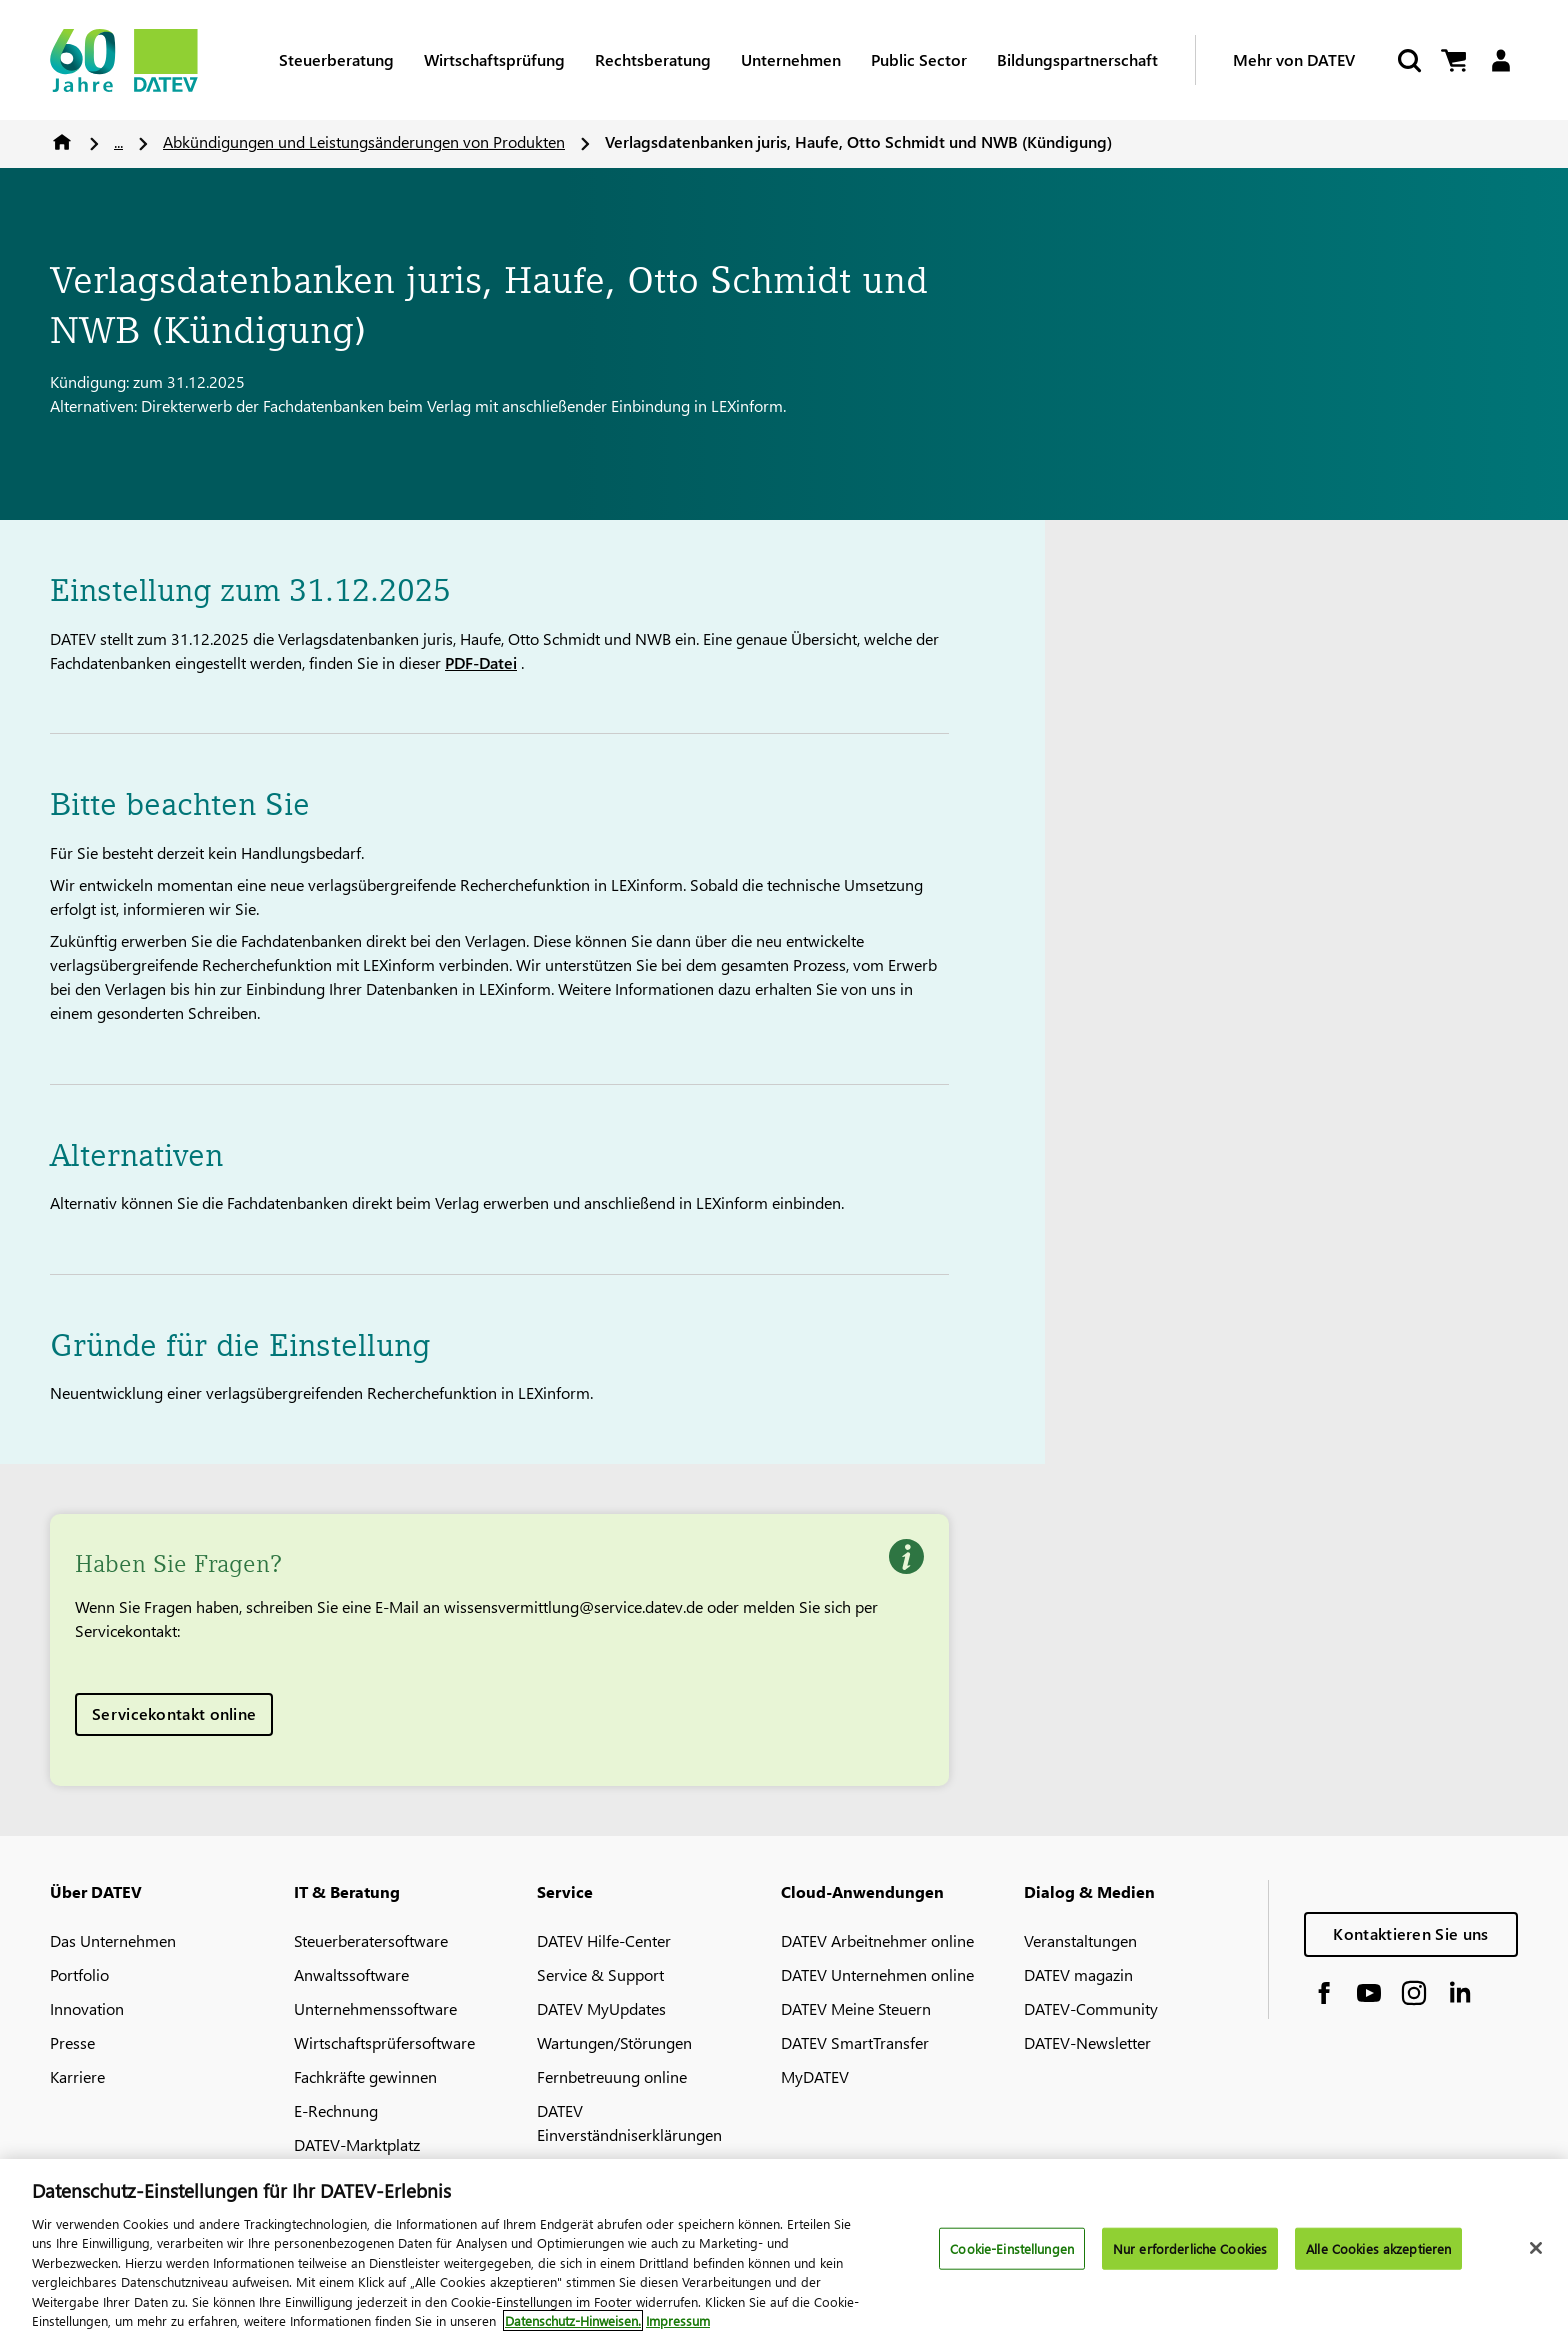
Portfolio (79, 1974)
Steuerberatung (336, 59)
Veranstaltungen (1080, 1940)
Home (62, 142)
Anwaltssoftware (351, 1974)
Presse (72, 2042)
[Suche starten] (1408, 60)
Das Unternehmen (113, 1940)
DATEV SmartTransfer (855, 2042)
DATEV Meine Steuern (856, 2008)
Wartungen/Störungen (614, 2042)
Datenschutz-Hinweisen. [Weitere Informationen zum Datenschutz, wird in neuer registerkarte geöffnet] (573, 2331)
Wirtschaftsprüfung (494, 59)
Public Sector (919, 59)
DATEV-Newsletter (1087, 2042)
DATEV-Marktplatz (357, 2144)
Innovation (87, 2008)
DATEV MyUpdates (601, 2008)
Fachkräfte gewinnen (365, 2076)
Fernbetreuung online (612, 2076)
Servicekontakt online (174, 1713)
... (118, 141)
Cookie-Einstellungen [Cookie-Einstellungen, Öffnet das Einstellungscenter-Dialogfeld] (1012, 2258)
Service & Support (600, 1974)
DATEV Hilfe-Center (604, 1940)
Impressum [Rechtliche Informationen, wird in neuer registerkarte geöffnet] (678, 2331)
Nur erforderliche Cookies (1190, 2258)
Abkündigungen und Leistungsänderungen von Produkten (364, 141)
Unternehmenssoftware (375, 2008)
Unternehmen (791, 59)
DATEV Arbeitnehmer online (877, 1940)
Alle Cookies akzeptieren (1378, 2258)
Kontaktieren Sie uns (1410, 1933)
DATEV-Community (1091, 2008)
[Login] (1500, 60)
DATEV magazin (1078, 1974)
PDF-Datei (481, 662)
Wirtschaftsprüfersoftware (384, 2042)
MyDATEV (815, 2076)
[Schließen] (1536, 2258)
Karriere (77, 2076)
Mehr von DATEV (1294, 59)
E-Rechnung (336, 2110)
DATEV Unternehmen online (877, 1974)
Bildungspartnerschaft (1077, 59)
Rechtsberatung (653, 59)
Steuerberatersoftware (371, 1940)
